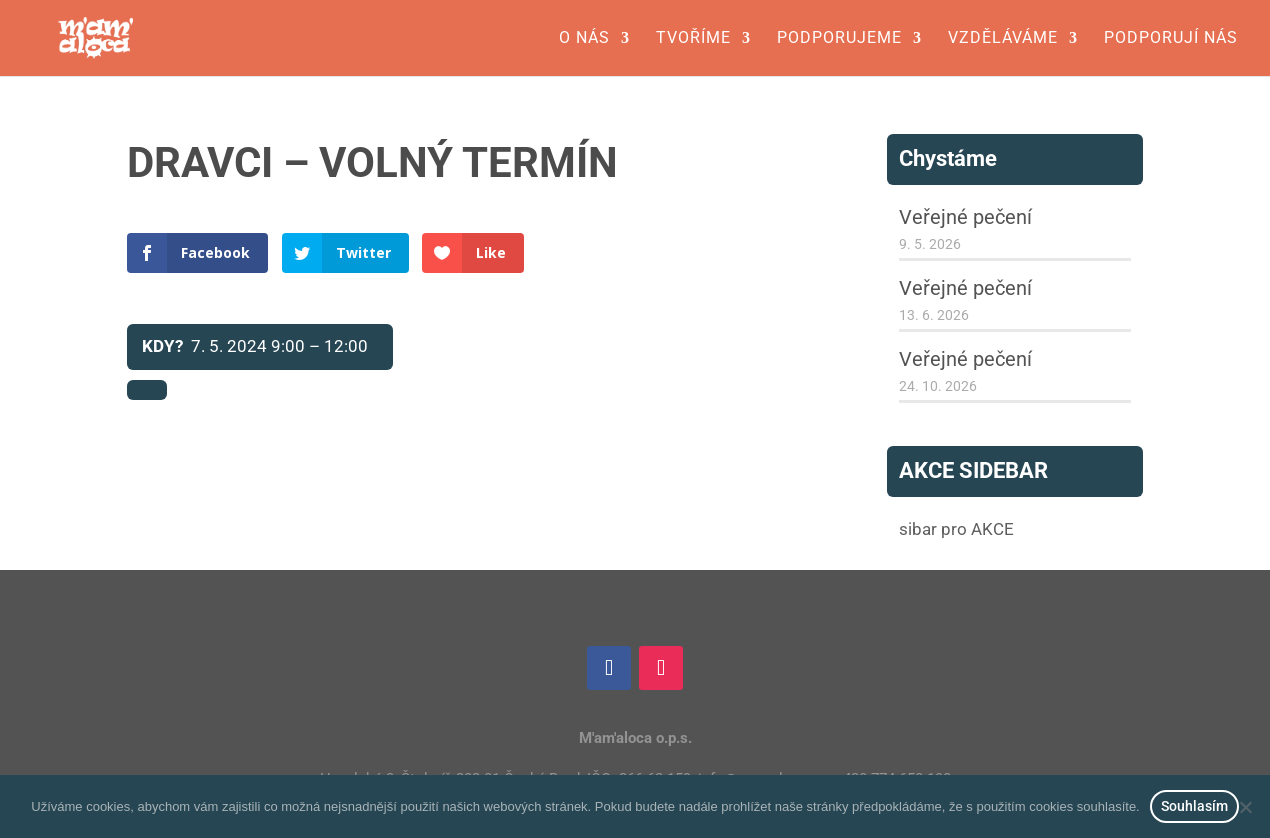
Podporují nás (1171, 39)
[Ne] (1245, 807)
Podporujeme (839, 39)
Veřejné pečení (965, 217)
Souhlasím (1194, 806)
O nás (584, 39)
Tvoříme (693, 39)
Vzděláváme (1003, 39)
